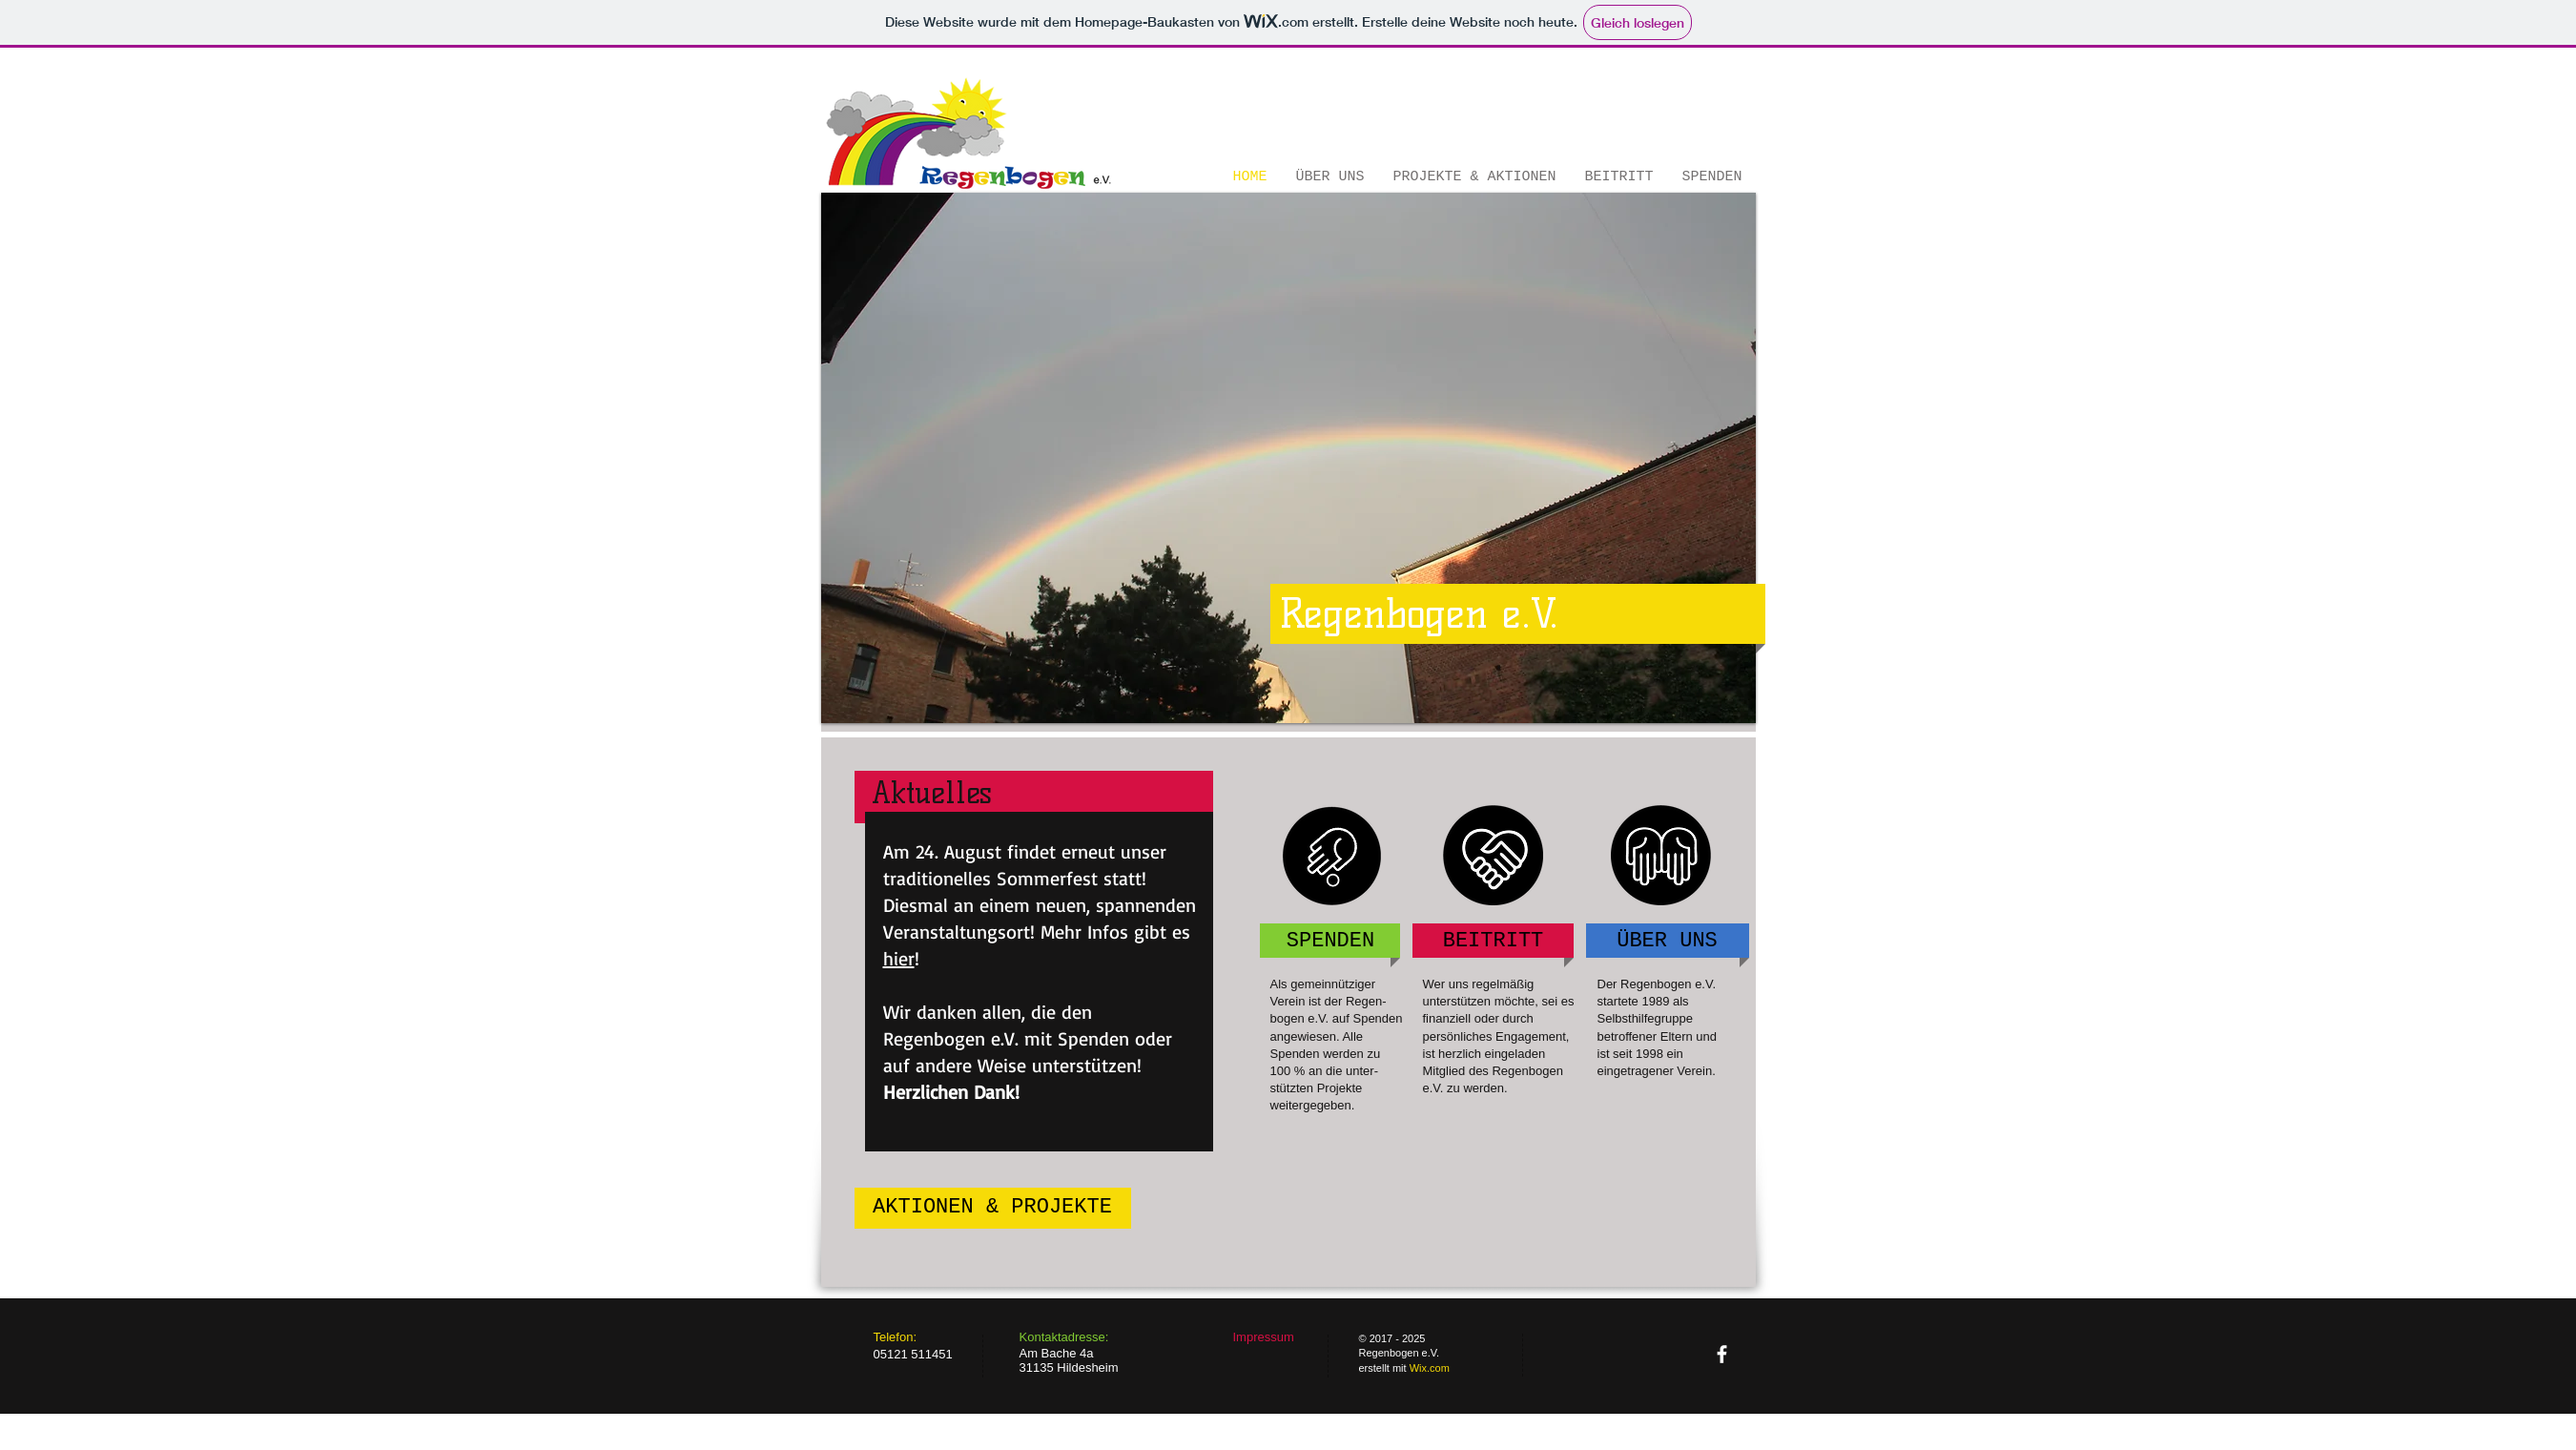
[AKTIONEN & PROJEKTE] (993, 1208)
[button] (1288, 458)
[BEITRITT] (1493, 942)
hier (899, 958)
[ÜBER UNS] (1667, 942)
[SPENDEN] (1331, 942)
